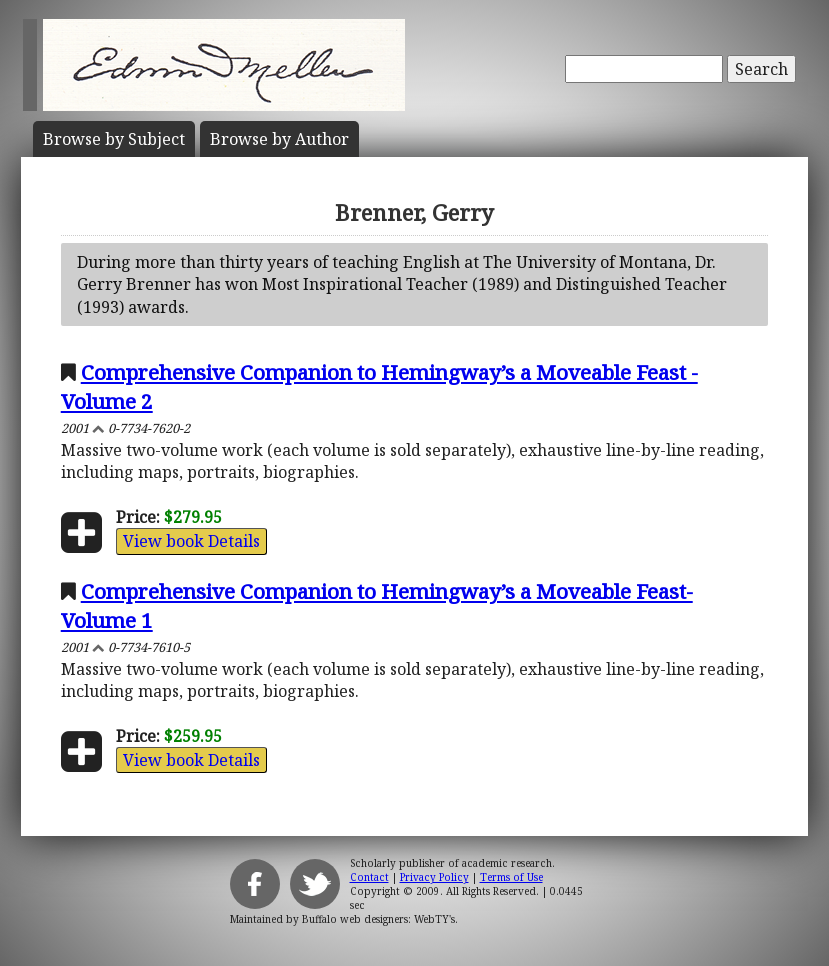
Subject (114, 139)
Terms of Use (511, 877)
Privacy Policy (434, 877)
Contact (369, 877)
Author (279, 139)
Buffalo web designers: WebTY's (378, 919)
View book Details (191, 541)
